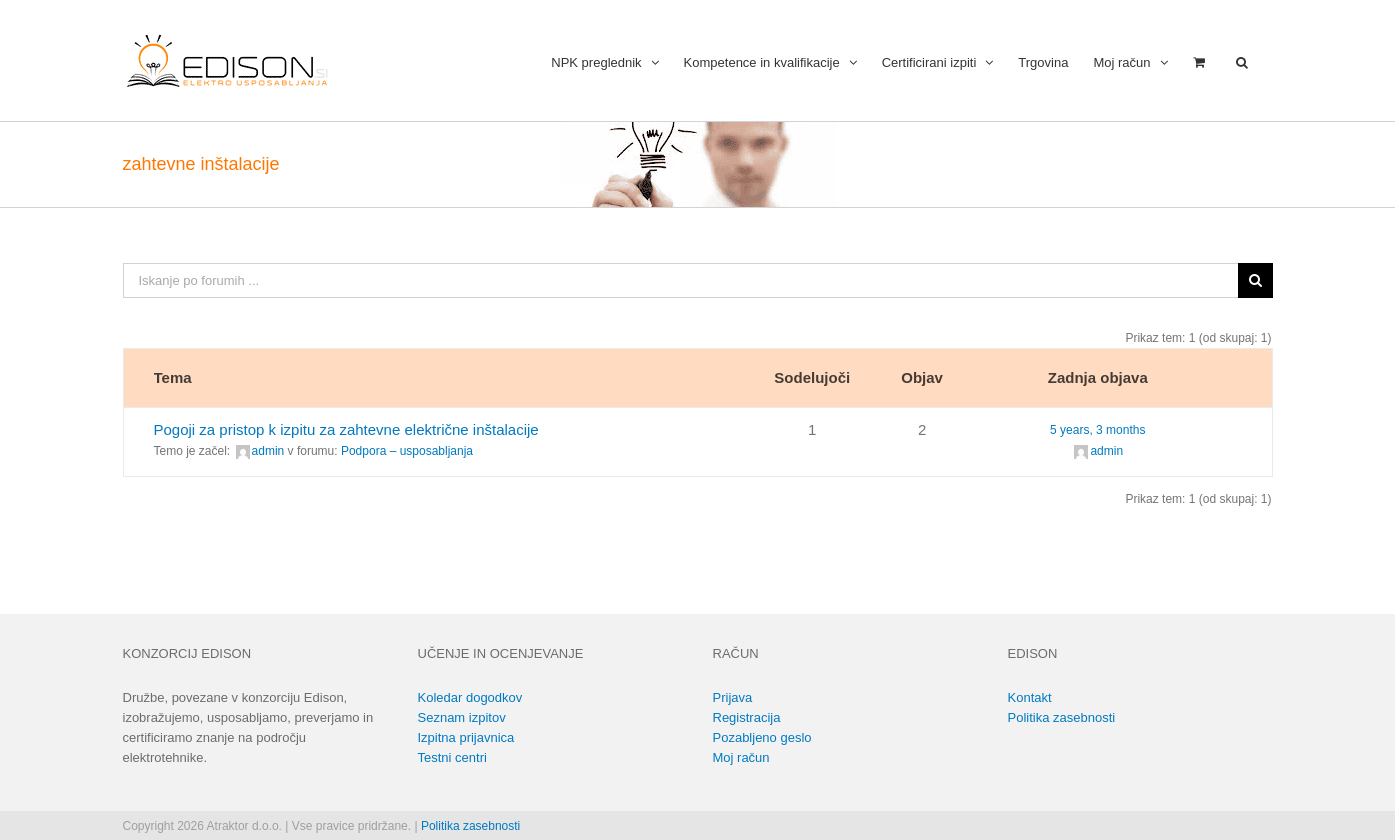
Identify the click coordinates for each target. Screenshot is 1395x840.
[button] (1242, 60)
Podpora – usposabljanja (407, 451)
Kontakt (1030, 697)
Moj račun (741, 757)
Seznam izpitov (462, 717)
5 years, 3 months (1097, 430)
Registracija (747, 717)
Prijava (733, 697)
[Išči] (1255, 280)
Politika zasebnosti (1062, 717)
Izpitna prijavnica (466, 737)
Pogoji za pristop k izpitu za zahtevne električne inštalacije (346, 429)
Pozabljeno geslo (762, 737)
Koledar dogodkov (470, 697)
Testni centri (452, 757)
